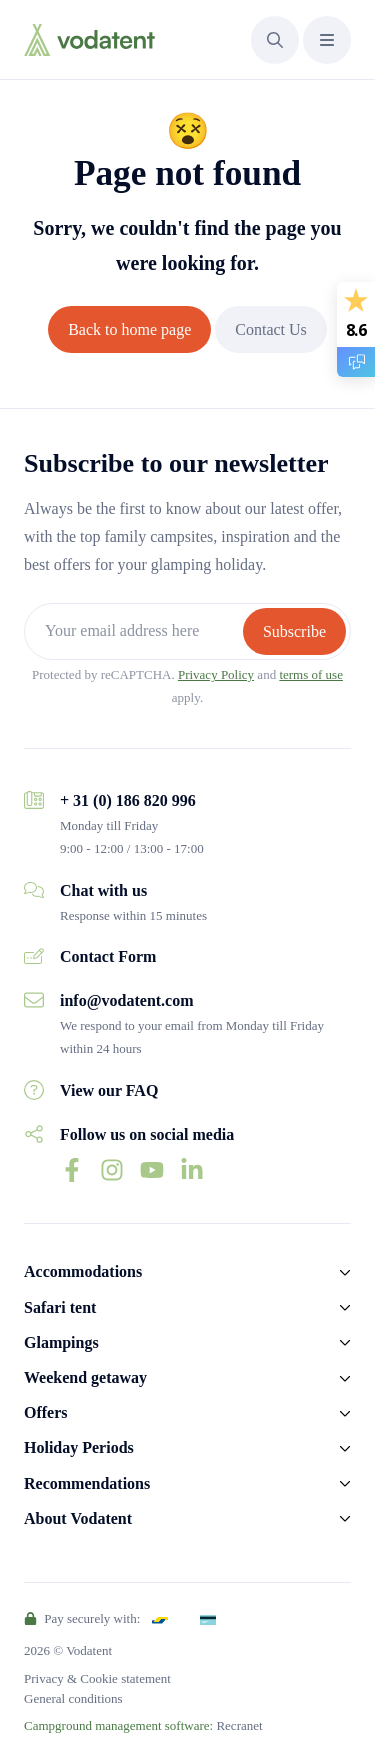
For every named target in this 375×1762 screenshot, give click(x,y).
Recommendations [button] (87, 1483)
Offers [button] (46, 1412)
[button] (275, 40)
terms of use (311, 674)
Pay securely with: (82, 1618)
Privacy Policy (216, 674)
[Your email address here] (136, 631)
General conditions (73, 1698)
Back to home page (129, 329)
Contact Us (271, 329)
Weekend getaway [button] (85, 1377)
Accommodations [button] (83, 1271)
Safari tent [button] (60, 1307)
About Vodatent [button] (78, 1518)
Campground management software (117, 1725)
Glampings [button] (61, 1342)
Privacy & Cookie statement (97, 1678)
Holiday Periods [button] (79, 1447)
